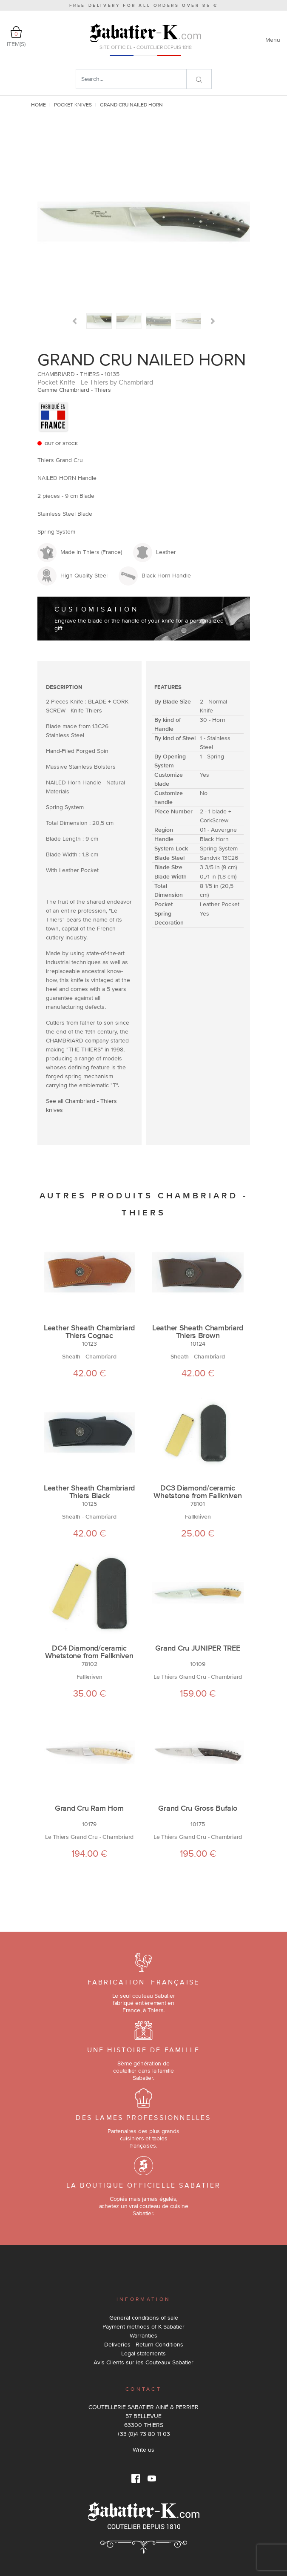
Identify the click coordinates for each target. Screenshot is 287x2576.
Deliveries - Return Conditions (143, 2344)
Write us (143, 2449)
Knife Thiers (86, 710)
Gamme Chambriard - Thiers (74, 389)
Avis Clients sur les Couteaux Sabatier (143, 2362)
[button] (74, 321)
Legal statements (143, 2353)
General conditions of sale (143, 2317)
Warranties (143, 2335)
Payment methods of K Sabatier (143, 2326)
